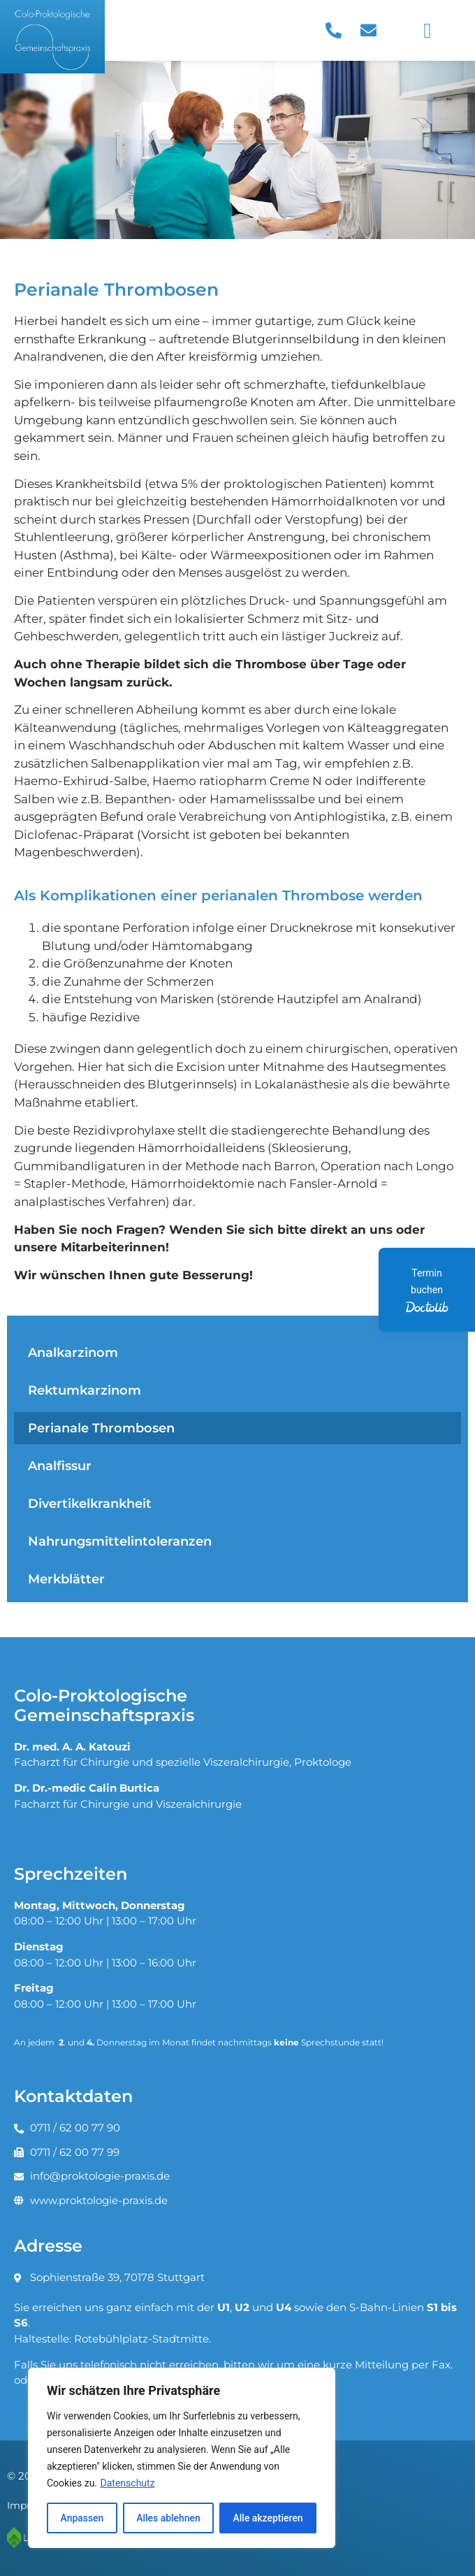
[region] (181, 2458)
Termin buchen (426, 1290)
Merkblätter (66, 1578)
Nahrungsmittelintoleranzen (120, 1541)
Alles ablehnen (168, 2518)
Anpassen (81, 2518)
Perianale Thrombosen (101, 1427)
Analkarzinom (73, 1352)
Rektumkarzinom (84, 1390)
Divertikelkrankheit (90, 1503)
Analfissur (60, 1465)
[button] (427, 30)
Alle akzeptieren (267, 2518)
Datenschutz (128, 2483)
